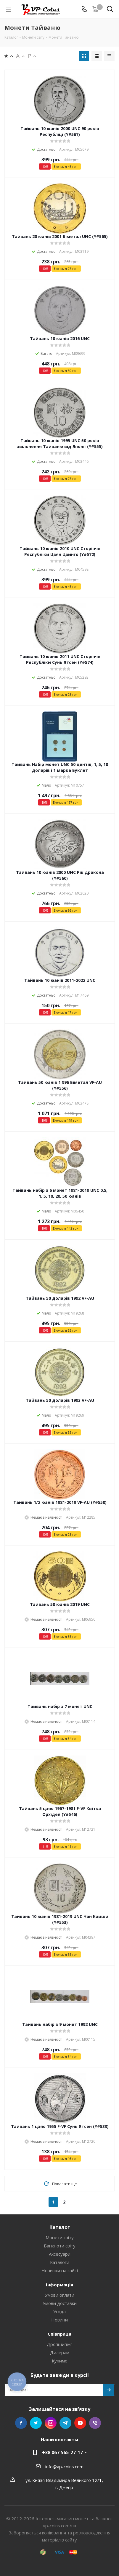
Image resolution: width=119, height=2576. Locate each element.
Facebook (21, 2423)
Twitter (36, 2423)
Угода (59, 2311)
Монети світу (60, 2237)
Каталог (59, 2227)
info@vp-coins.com (64, 2467)
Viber (95, 2423)
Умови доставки (60, 2303)
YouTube (80, 2423)
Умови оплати (59, 2295)
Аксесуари (59, 2254)
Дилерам (59, 2352)
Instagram (51, 2423)
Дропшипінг (59, 2344)
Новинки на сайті (59, 2270)
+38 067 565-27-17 (62, 2452)
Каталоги (59, 2262)
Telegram (65, 2423)
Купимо (59, 2361)
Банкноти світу (59, 2246)
